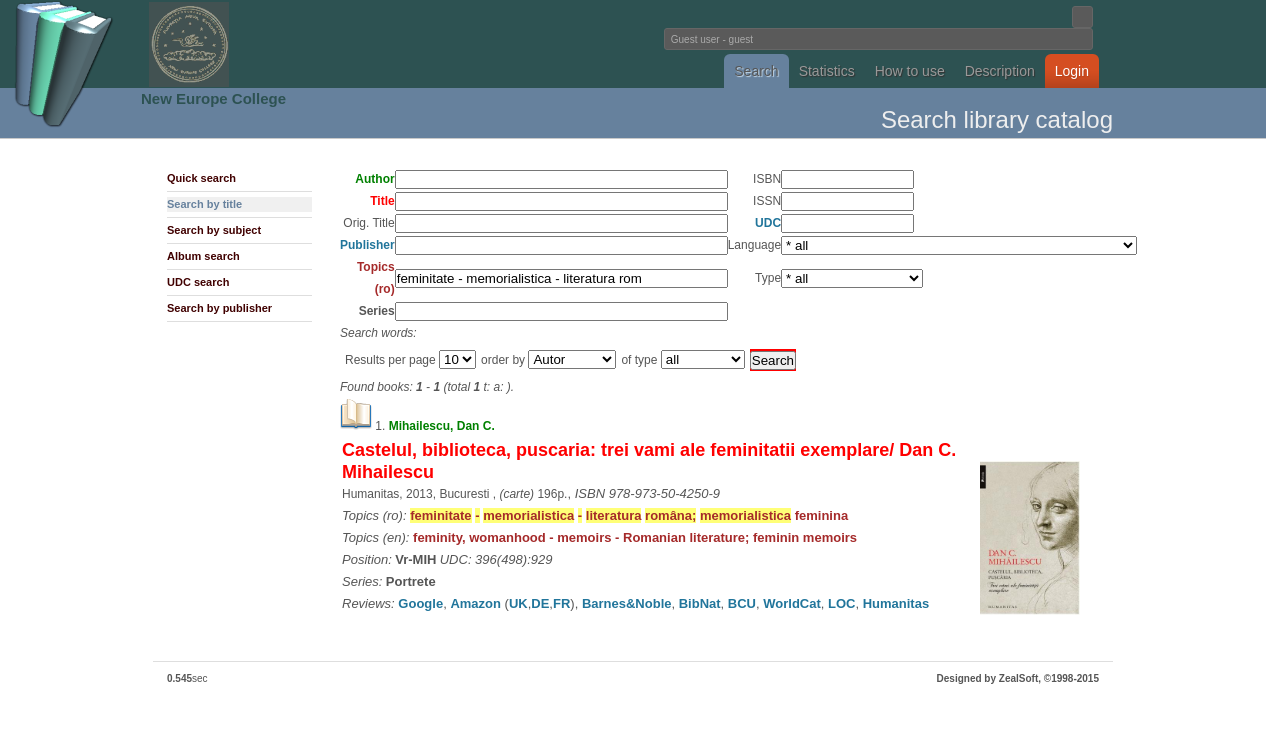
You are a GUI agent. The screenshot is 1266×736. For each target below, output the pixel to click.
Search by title (204, 204)
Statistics (827, 71)
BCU (742, 603)
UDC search (198, 282)
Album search (203, 256)
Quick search (201, 178)
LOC (841, 603)
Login (1072, 71)
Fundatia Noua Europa (303, 44)
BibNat (700, 603)
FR (561, 603)
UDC (768, 223)
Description (1000, 71)
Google (420, 603)
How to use (910, 71)
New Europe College (213, 98)
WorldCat (792, 603)
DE (540, 603)
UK (518, 603)
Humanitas (896, 603)
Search (756, 71)
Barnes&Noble (627, 603)
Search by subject (214, 230)
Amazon (475, 603)
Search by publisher (219, 308)
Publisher (367, 245)
